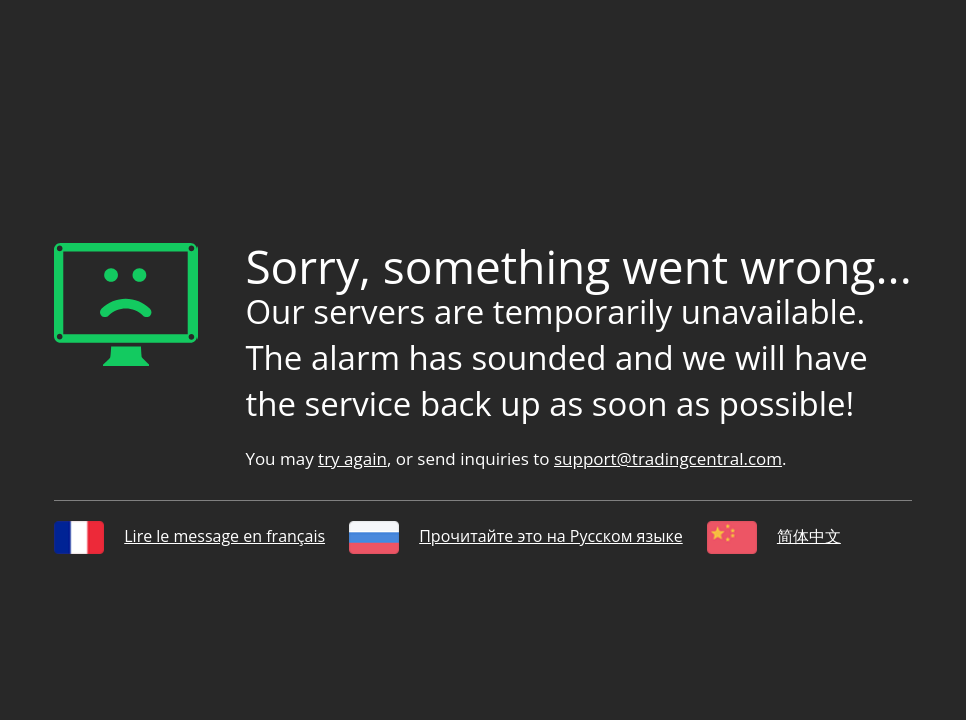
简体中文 (774, 536)
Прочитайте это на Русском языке (515, 536)
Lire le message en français (189, 536)
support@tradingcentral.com (668, 458)
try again (352, 458)
